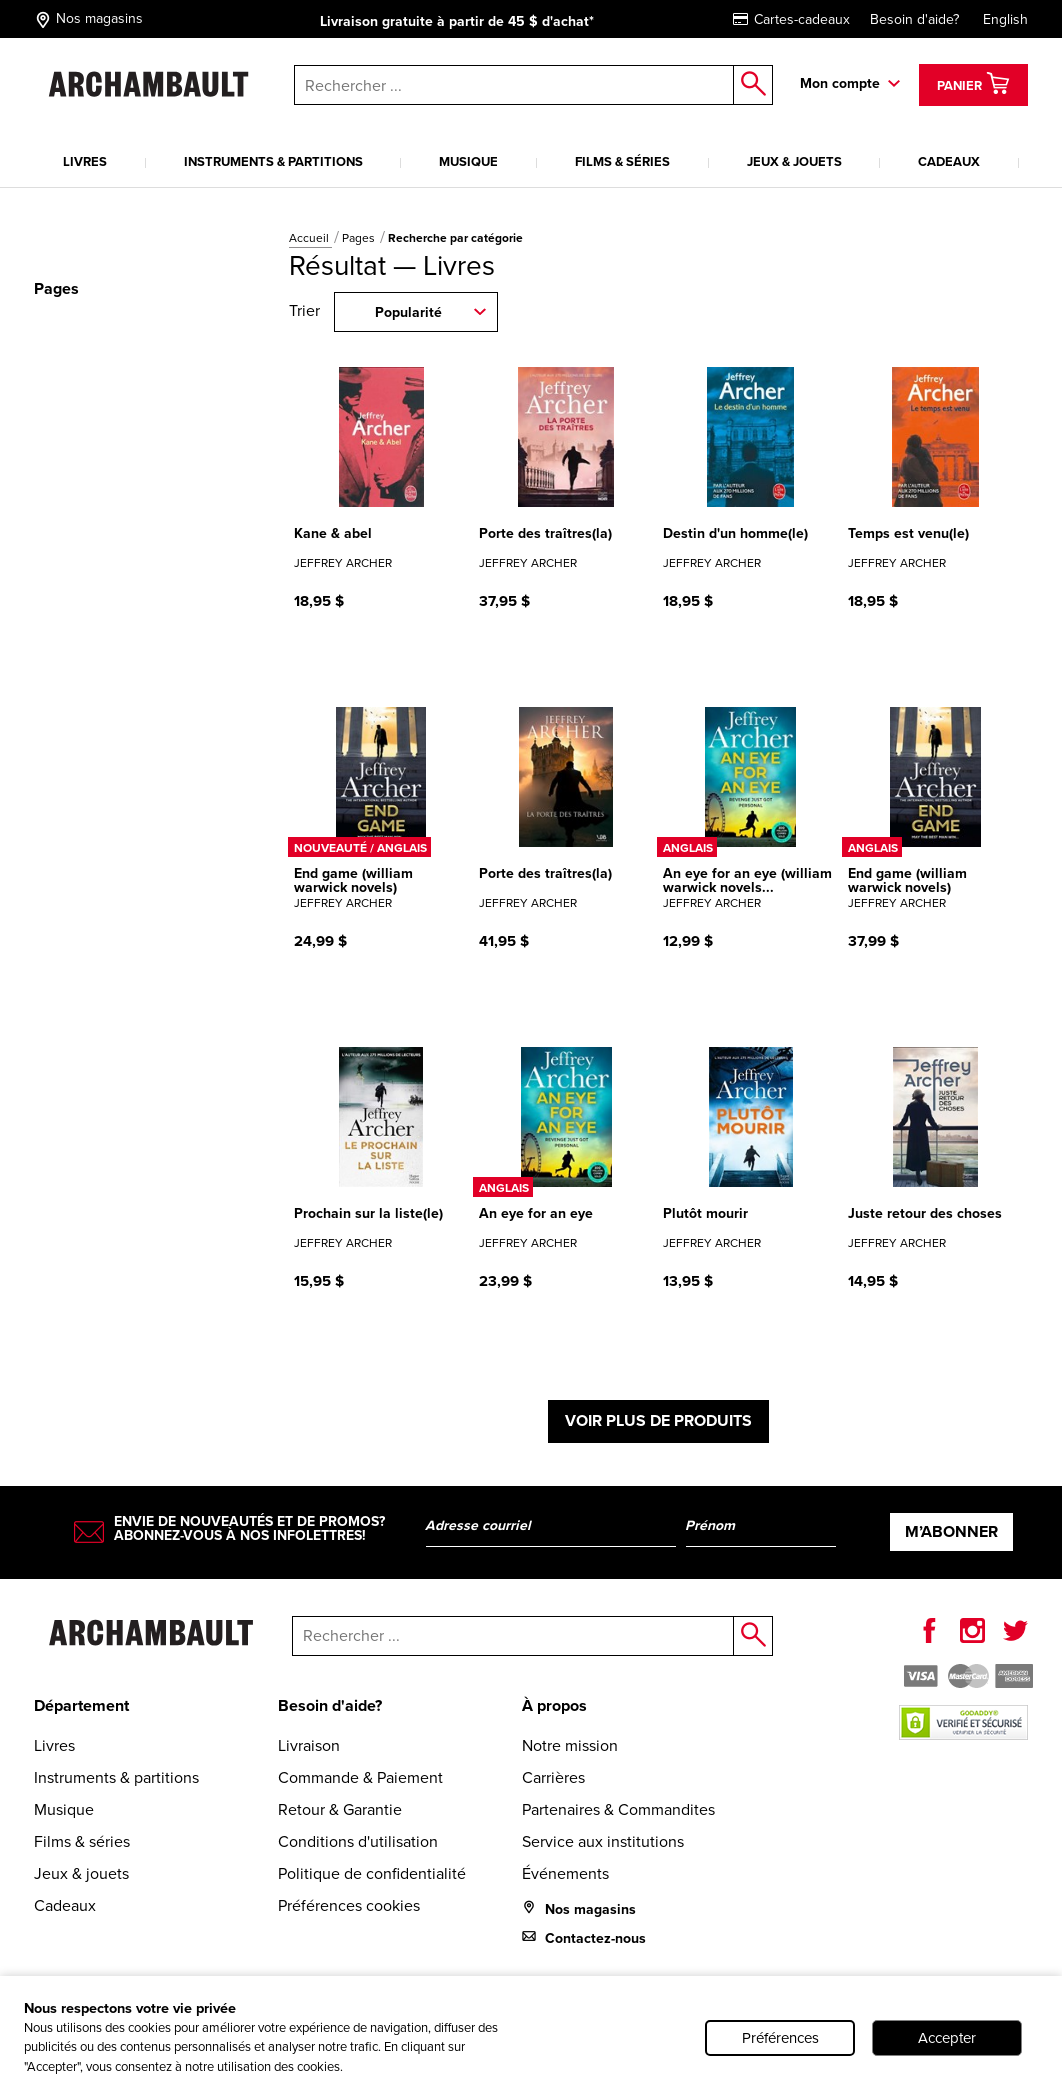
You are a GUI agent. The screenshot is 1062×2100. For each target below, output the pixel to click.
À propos (554, 1705)
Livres (85, 161)
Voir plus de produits (658, 1420)
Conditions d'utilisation (358, 1841)
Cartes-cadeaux (791, 19)
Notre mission (570, 1745)
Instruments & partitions (273, 161)
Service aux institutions (603, 1841)
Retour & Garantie (340, 1809)
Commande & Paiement (360, 1777)
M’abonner (951, 1531)
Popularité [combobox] (408, 312)
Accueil (310, 238)
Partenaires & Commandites (618, 1809)
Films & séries (622, 161)
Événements (565, 1873)
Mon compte (840, 83)
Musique (468, 161)
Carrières (553, 1777)
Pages (360, 238)
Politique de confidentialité (372, 1873)
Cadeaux (949, 161)
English (1005, 19)
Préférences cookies (349, 1905)
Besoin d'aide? (914, 19)
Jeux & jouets (794, 161)
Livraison (309, 1745)
